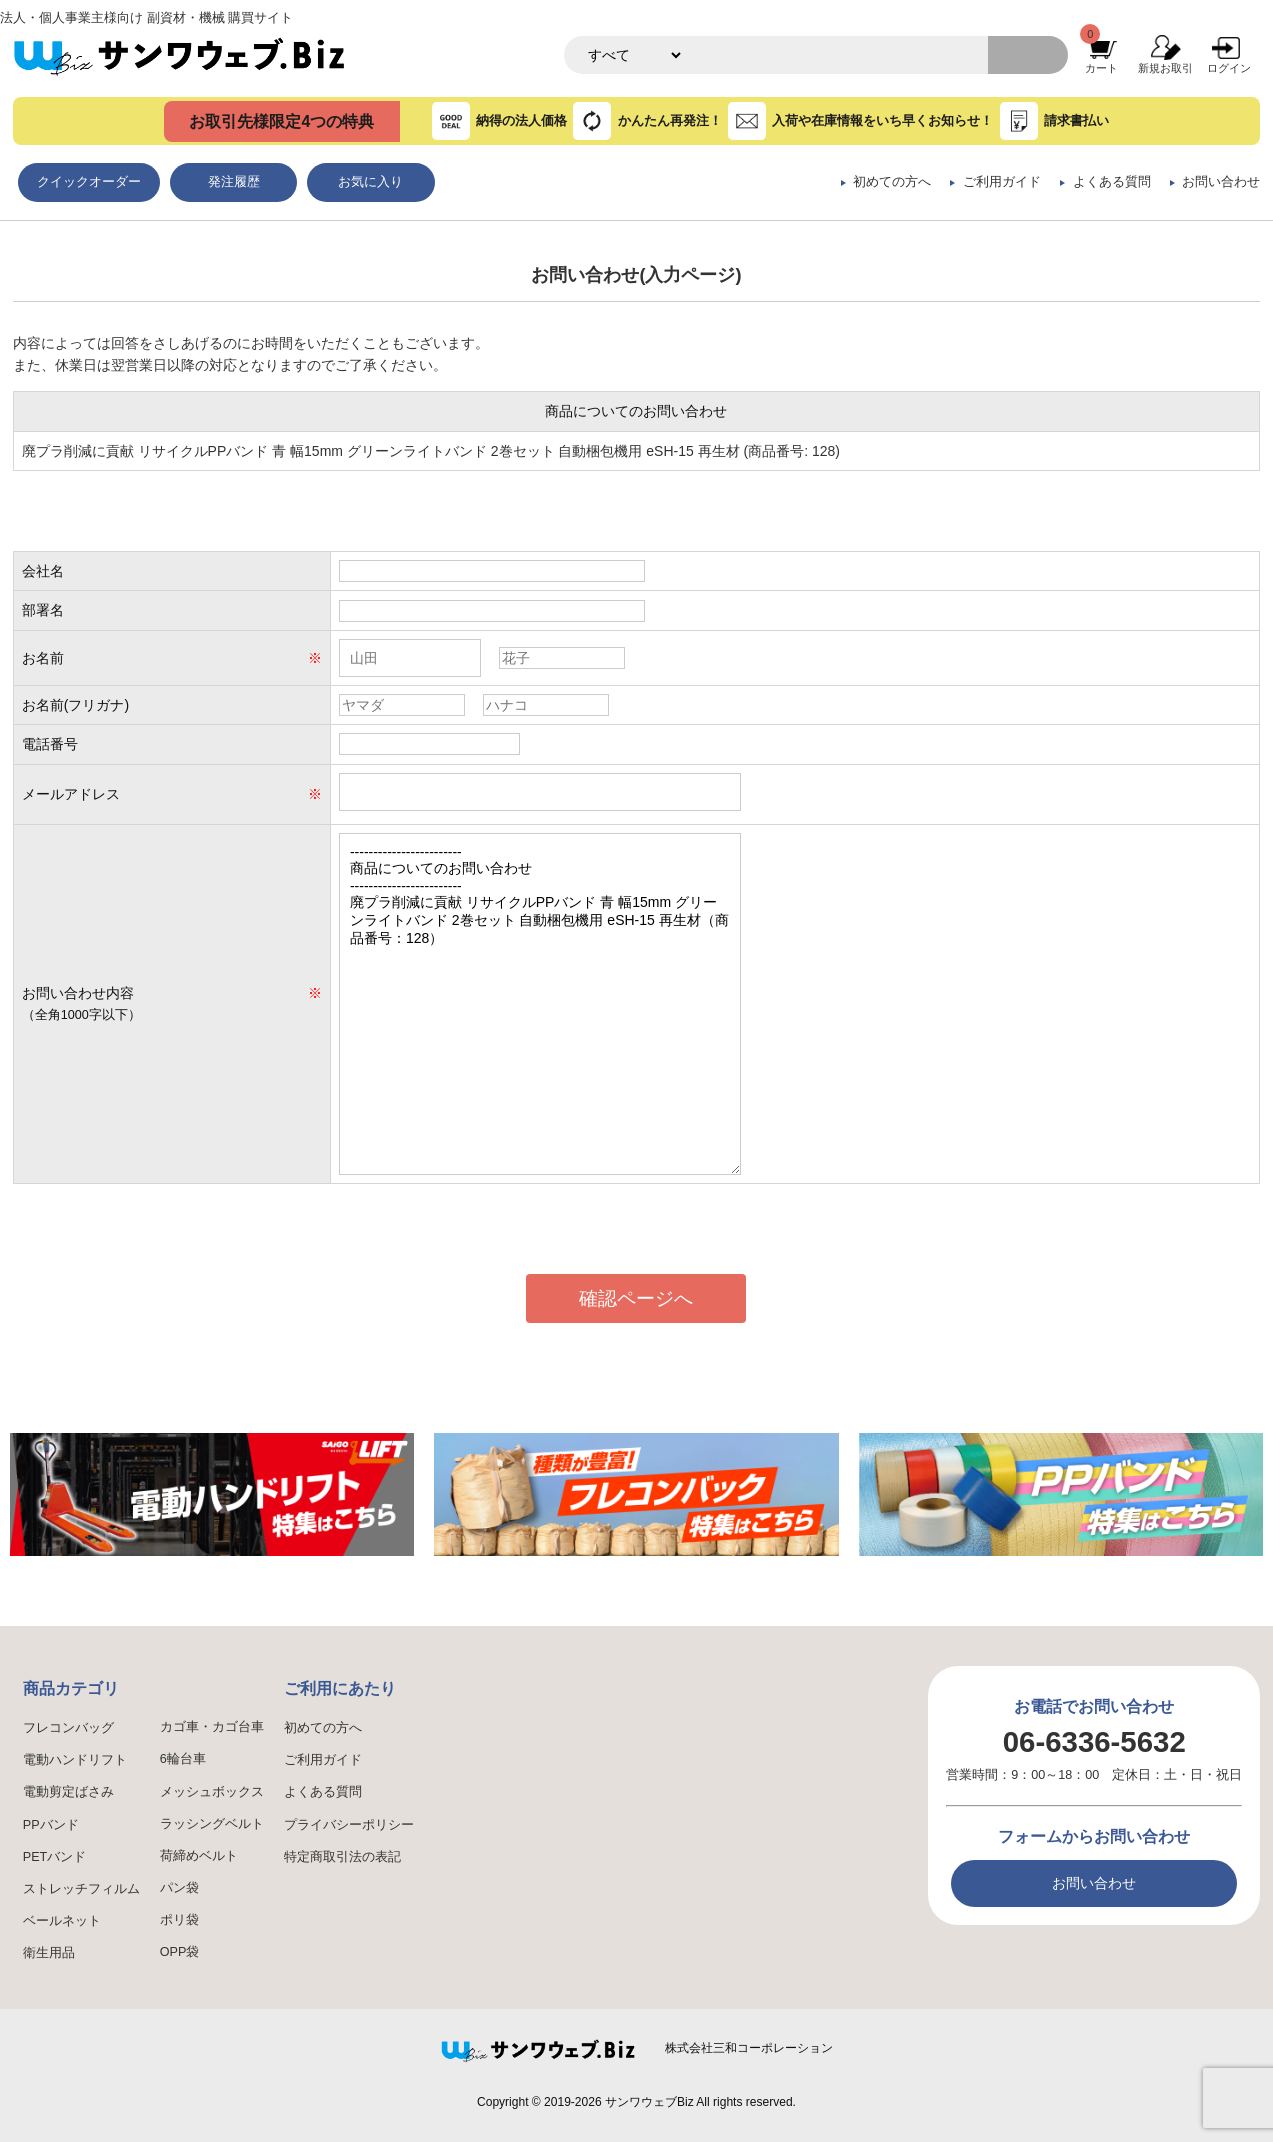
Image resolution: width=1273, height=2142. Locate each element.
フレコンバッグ (68, 1728)
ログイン (1229, 68)
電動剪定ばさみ (68, 1792)
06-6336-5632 (1094, 1741)
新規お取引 (1165, 68)
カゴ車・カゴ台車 (212, 1727)
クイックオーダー (89, 182)
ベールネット (62, 1921)
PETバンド (55, 1857)
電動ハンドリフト (75, 1760)
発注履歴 (234, 182)
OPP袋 (180, 1952)
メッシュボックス (212, 1792)
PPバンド (51, 1825)
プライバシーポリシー (349, 1825)
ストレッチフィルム (81, 1889)
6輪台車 (183, 1759)
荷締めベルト (199, 1856)
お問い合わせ (1221, 182)
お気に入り (370, 182)
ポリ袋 (179, 1920)
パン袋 (179, 1888)
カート (1101, 68)
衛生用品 (49, 1953)
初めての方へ (892, 182)
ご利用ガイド (1002, 182)
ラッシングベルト (212, 1824)
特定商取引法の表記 (342, 1857)
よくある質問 (1112, 182)
